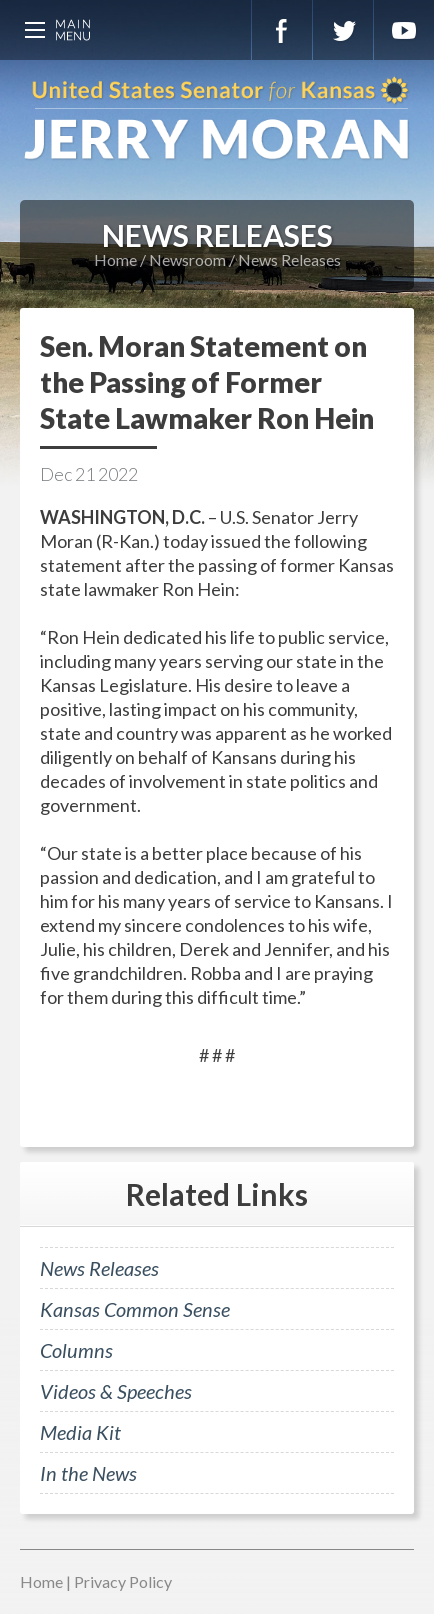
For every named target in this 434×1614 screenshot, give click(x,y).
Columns (76, 1350)
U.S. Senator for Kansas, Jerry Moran (217, 120)
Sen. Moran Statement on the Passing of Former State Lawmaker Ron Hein (207, 382)
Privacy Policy (123, 1581)
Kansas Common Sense (135, 1309)
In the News (88, 1473)
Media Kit (80, 1432)
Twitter (343, 30)
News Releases (289, 259)
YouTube (404, 30)
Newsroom (187, 259)
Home (115, 259)
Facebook (282, 30)
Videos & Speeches (116, 1391)
